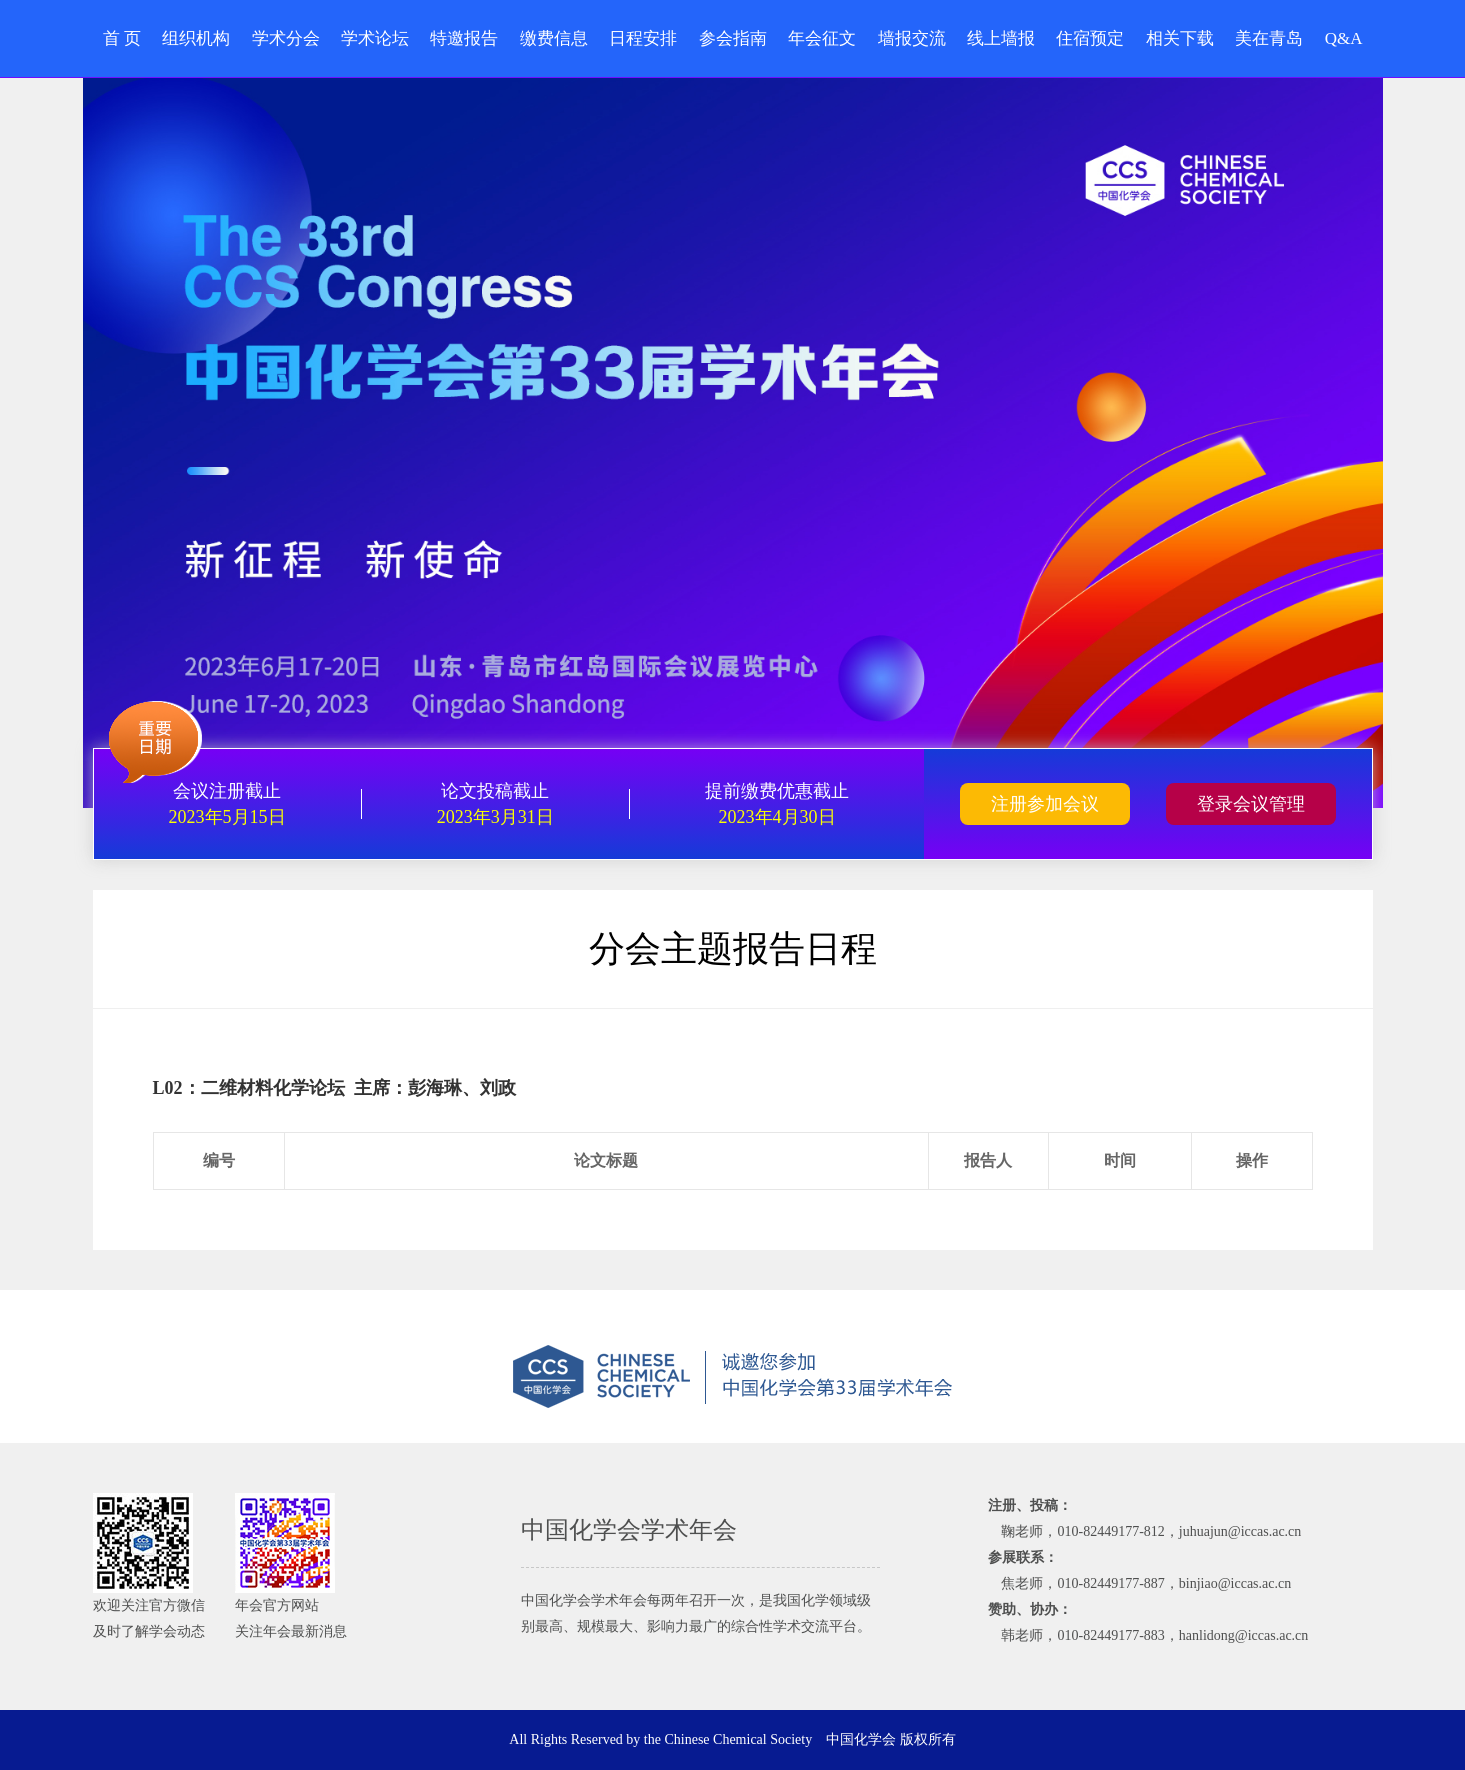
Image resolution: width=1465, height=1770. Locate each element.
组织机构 (196, 38)
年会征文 (822, 38)
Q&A (1344, 38)
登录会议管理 (1251, 804)
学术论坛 (375, 38)
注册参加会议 (1045, 804)
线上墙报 (1001, 38)
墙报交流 (912, 38)
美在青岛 (1269, 38)
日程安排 (643, 38)
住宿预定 (1090, 38)
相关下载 (1180, 38)
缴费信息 (554, 38)
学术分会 (286, 38)
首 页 (122, 38)
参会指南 (733, 38)
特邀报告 (464, 38)
